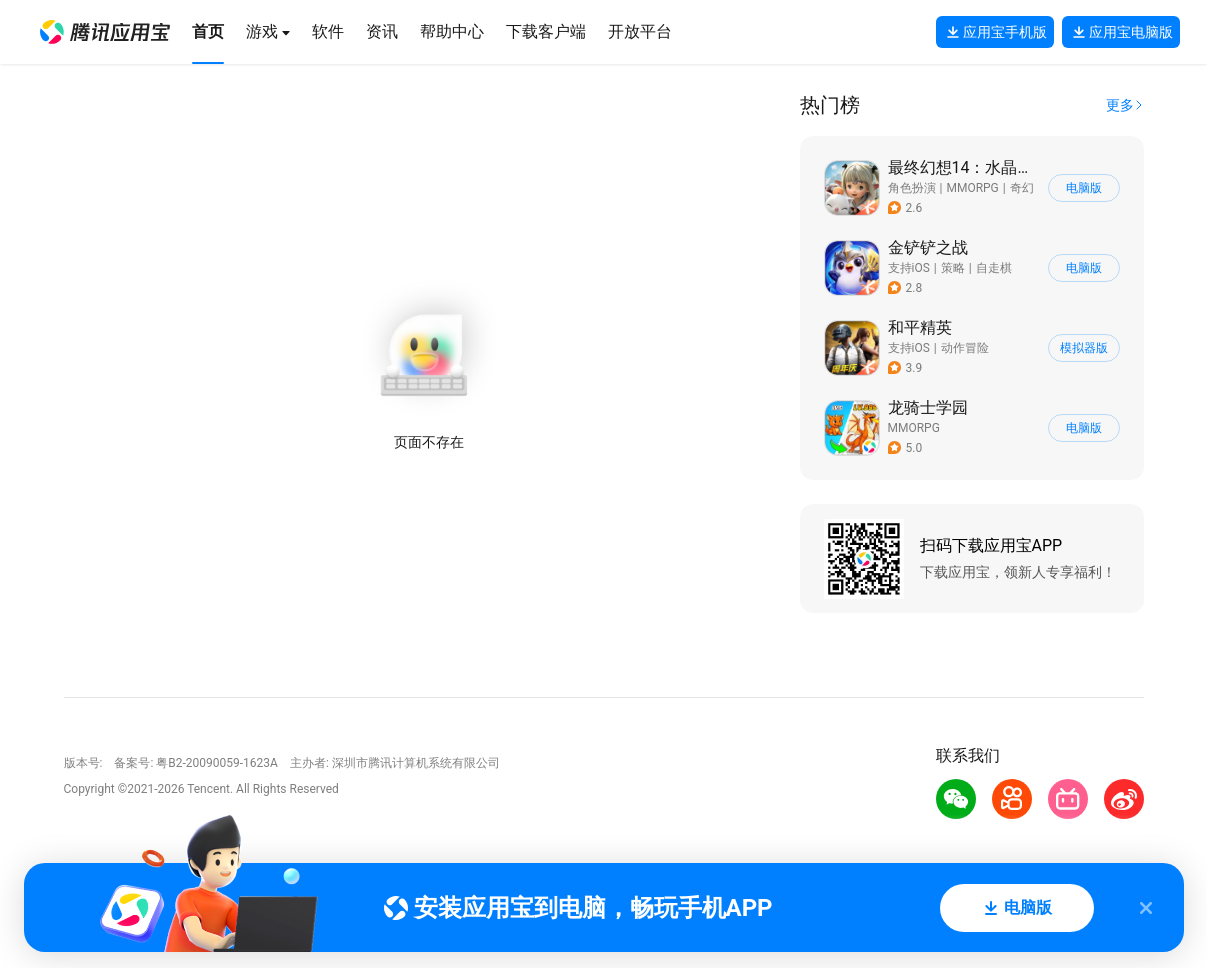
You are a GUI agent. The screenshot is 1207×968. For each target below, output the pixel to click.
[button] (105, 32)
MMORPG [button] (972, 188)
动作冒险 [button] (965, 348)
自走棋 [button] (994, 268)
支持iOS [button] (909, 268)
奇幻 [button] (1022, 188)
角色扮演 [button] (912, 188)
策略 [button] (953, 268)
